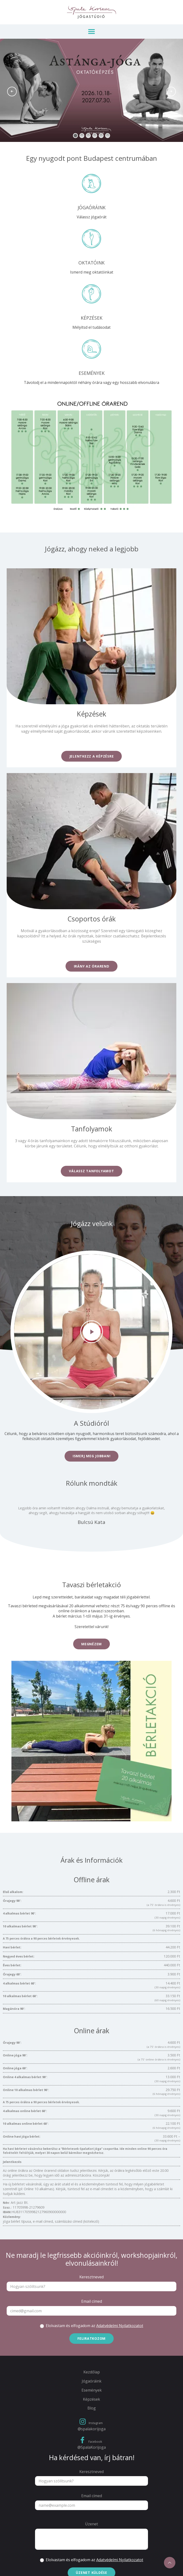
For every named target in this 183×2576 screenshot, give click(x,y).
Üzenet (91, 2524)
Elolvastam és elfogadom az (94, 2325)
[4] (94, 135)
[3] (88, 135)
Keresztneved (91, 2277)
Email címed (91, 2301)
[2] (81, 135)
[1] (75, 135)
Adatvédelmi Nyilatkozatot (119, 2325)
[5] (101, 135)
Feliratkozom (91, 2338)
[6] (107, 135)
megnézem (91, 1644)
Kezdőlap (91, 2372)
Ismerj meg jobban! (92, 1456)
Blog (91, 2408)
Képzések (91, 2399)
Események (91, 2390)
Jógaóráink (92, 2381)
